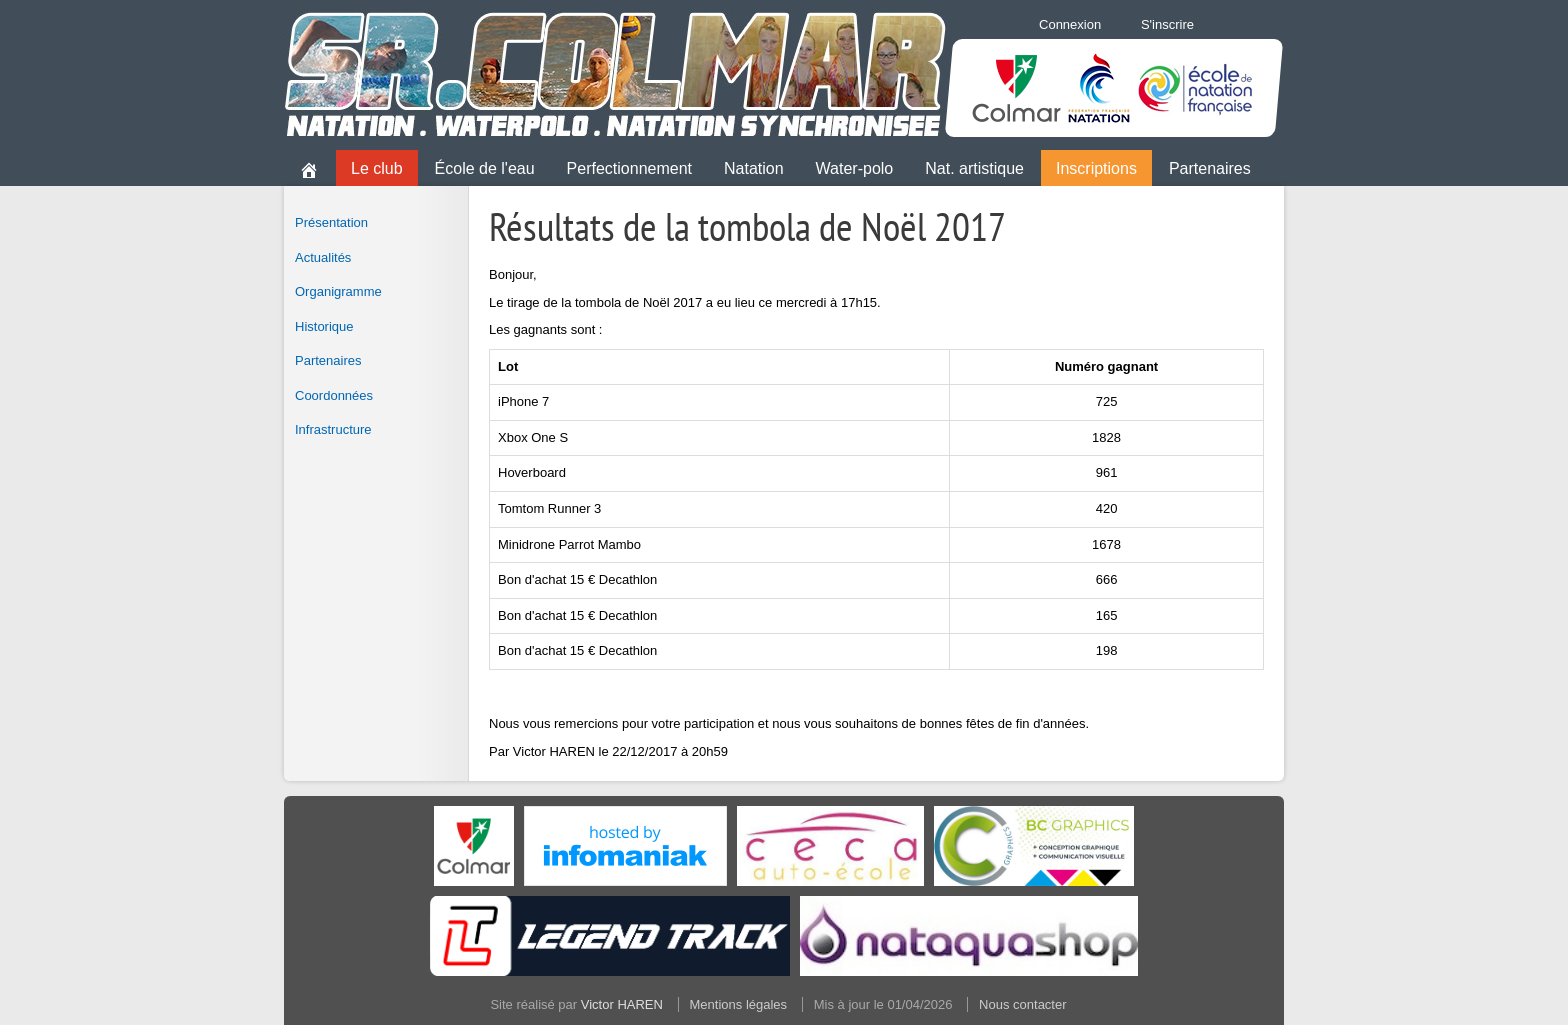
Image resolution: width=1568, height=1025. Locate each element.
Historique (324, 326)
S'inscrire (1167, 24)
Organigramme (338, 291)
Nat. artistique (974, 168)
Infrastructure (333, 429)
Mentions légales (739, 1004)
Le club (377, 168)
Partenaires (1210, 168)
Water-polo (855, 168)
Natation (754, 168)
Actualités (323, 257)
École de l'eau (485, 168)
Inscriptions (1096, 168)
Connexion (1070, 24)
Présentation (331, 222)
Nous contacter (1022, 1004)
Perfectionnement (629, 168)
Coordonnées (334, 395)
